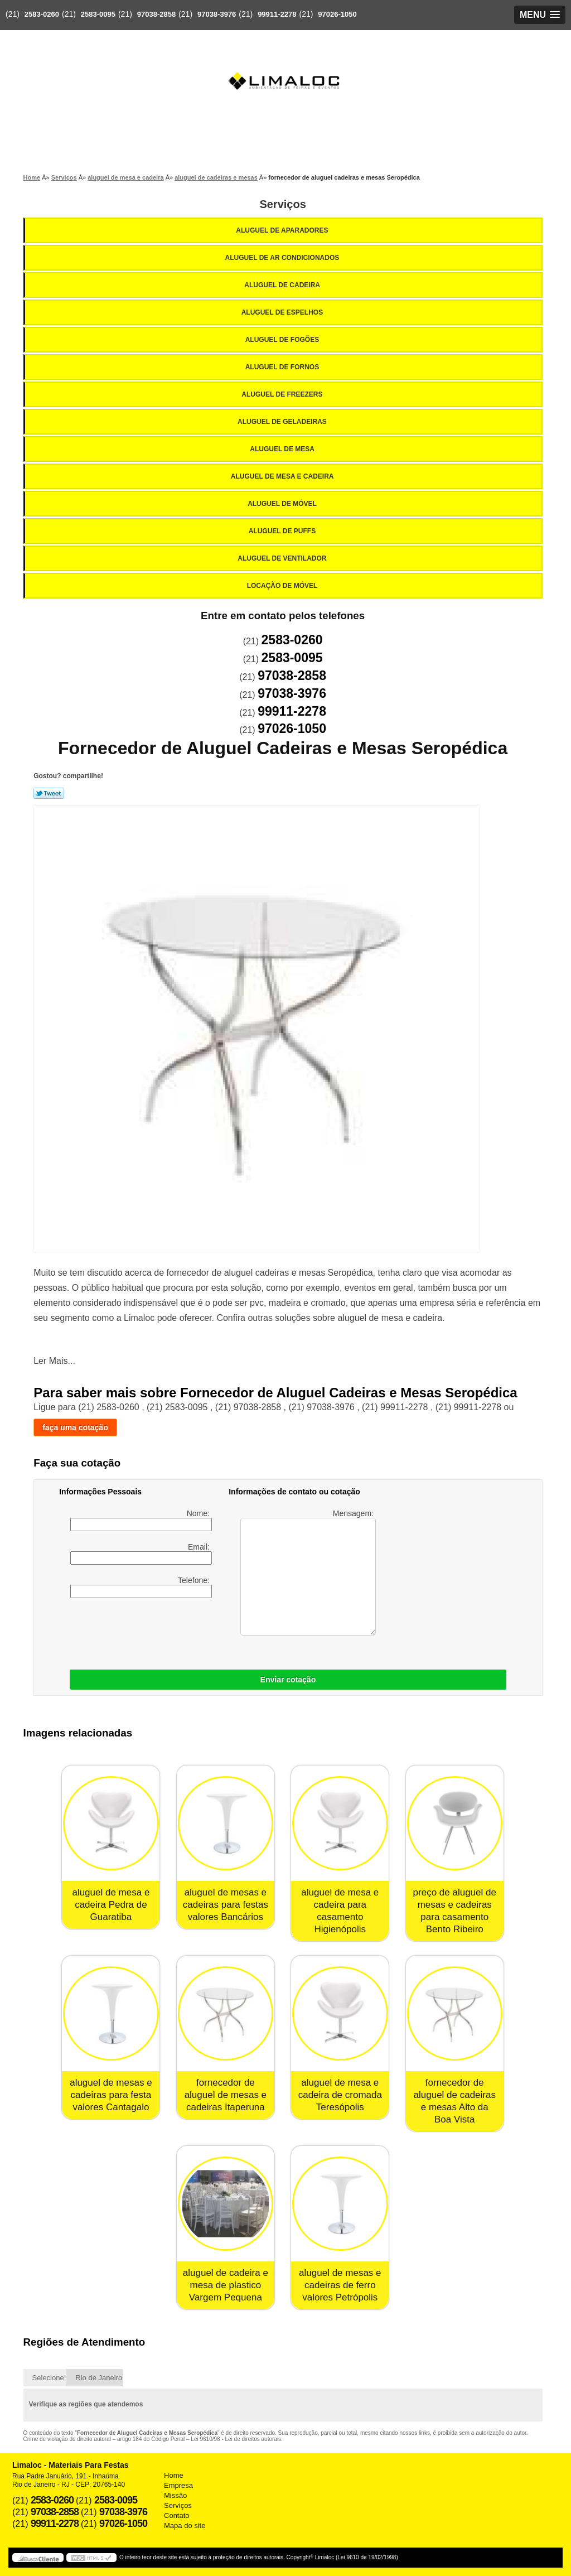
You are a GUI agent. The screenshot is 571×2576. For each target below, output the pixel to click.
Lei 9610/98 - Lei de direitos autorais (236, 2439)
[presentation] (204, 1631)
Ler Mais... (54, 1361)
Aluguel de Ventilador (283, 558)
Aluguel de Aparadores (283, 230)
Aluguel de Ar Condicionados (283, 258)
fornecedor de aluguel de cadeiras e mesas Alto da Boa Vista (455, 2101)
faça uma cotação (75, 1427)
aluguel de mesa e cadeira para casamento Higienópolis (340, 1911)
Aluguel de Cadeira (283, 285)
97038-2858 (156, 14)
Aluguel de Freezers (282, 394)
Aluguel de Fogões (283, 340)
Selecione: (49, 2378)
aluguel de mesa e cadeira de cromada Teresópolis (340, 2094)
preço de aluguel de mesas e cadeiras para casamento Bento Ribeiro (454, 1911)
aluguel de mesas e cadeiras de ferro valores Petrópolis (340, 2285)
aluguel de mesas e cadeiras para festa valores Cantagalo (111, 2094)
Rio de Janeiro (98, 2378)
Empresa (178, 2485)
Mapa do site (184, 2525)
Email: (141, 1553)
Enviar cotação (288, 1679)
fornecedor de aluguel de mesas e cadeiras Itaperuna (226, 2094)
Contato (177, 2515)
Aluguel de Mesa (283, 449)
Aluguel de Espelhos (283, 312)
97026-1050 (337, 14)
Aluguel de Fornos (283, 367)
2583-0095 (98, 14)
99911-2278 (277, 14)
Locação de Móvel (283, 586)
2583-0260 (42, 14)
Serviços (282, 204)
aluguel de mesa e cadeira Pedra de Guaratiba (110, 1904)
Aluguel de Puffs (283, 531)
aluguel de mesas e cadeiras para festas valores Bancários (225, 1904)
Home (173, 2475)
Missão (175, 2495)
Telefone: (141, 1587)
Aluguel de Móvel (283, 504)
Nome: (141, 1520)
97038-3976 (216, 14)
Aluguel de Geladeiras (283, 422)
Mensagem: (308, 1572)
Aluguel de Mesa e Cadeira (283, 476)
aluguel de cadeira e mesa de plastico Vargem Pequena (225, 2285)
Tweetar (48, 793)
